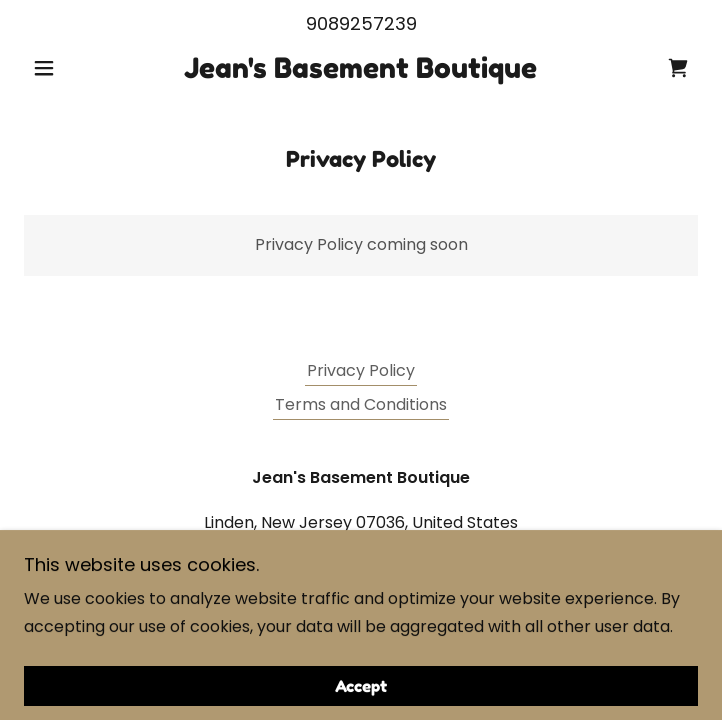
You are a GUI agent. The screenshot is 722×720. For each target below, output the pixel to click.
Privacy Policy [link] (361, 370)
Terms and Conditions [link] (361, 404)
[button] (74, 68)
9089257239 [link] (361, 23)
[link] (361, 69)
